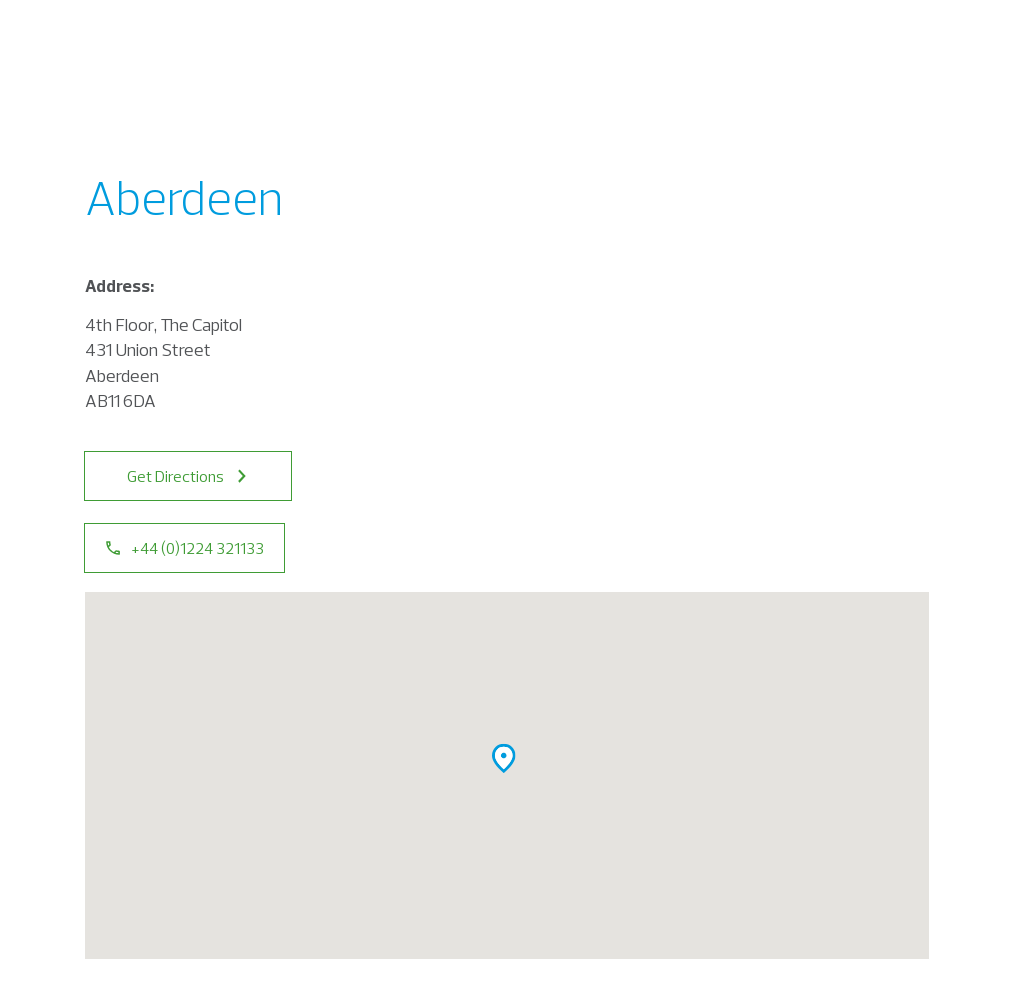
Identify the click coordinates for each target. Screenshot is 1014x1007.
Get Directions (188, 476)
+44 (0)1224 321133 (184, 548)
